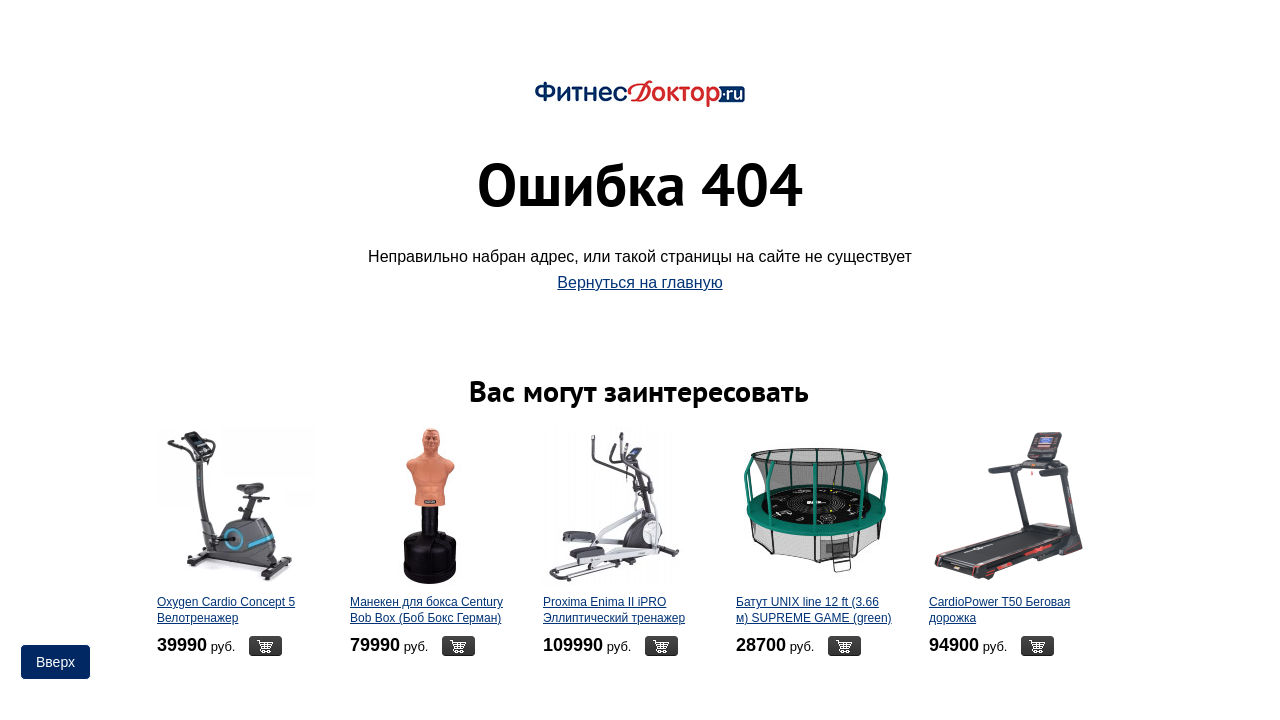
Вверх (55, 662)
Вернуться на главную (639, 282)
